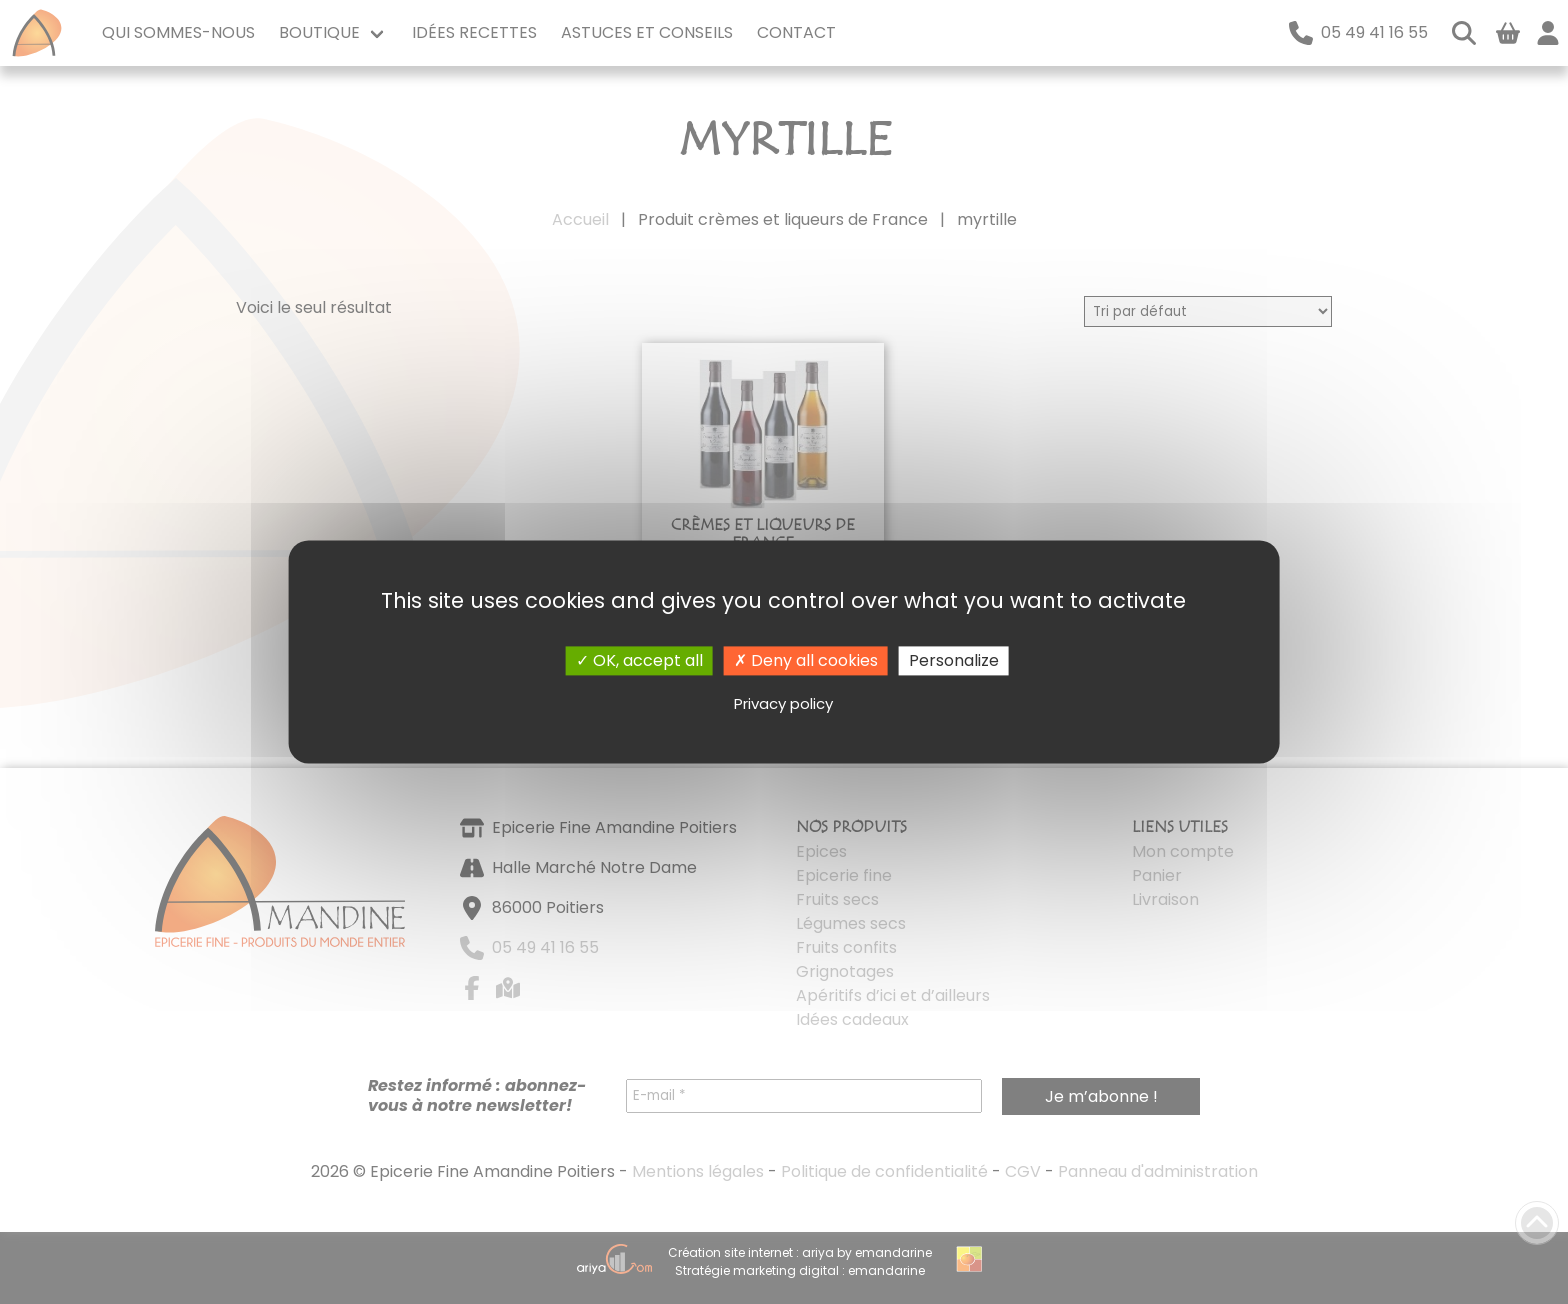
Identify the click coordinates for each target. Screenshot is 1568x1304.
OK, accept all (639, 660)
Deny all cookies (806, 660)
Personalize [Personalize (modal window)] (954, 660)
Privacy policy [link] (783, 703)
